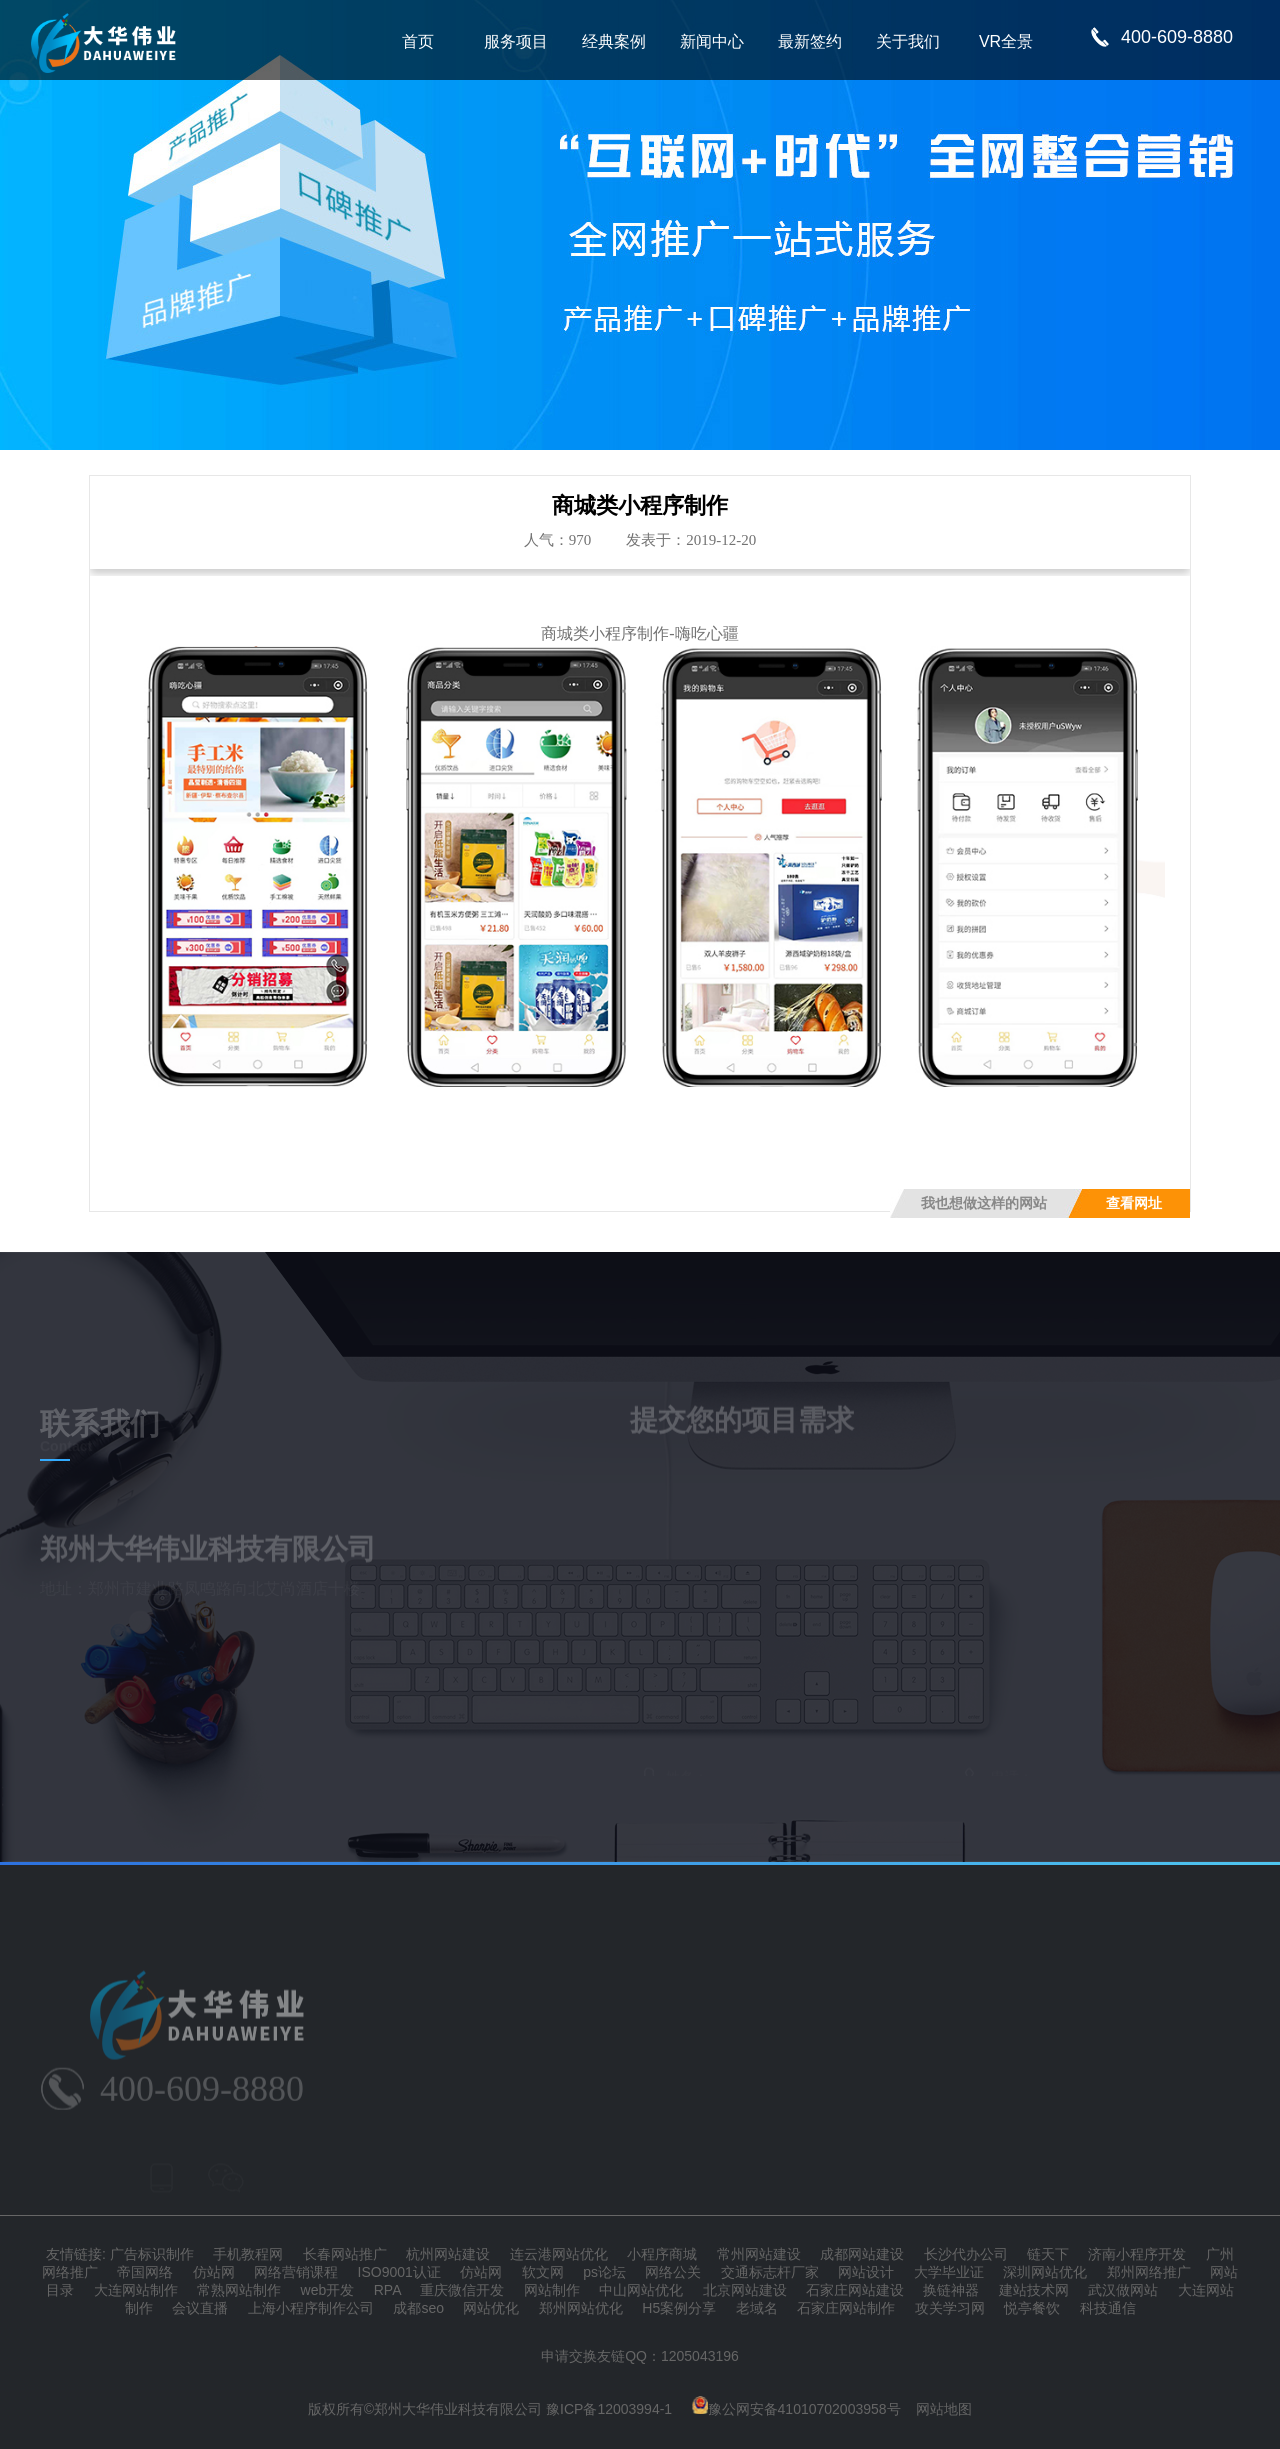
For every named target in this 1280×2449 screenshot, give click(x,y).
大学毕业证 (949, 2272)
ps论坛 (604, 2272)
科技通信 (1108, 2308)
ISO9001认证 (399, 2272)
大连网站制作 (136, 2290)
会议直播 (200, 2308)
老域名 (757, 2308)
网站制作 (552, 2290)
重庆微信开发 (462, 2290)
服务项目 (516, 41)
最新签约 (810, 41)
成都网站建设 (862, 2254)
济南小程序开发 (1137, 2254)
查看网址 (1134, 1203)
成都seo (418, 2308)
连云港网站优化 (559, 2254)
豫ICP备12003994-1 (609, 2409)
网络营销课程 (296, 2272)
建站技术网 (1034, 2290)
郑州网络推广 (1149, 2272)
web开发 (328, 2290)
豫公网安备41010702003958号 (796, 2409)
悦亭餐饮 (1032, 2308)
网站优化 (491, 2308)
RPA (387, 2290)
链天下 (1048, 2254)
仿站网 (214, 2272)
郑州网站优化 (581, 2308)
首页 (418, 41)
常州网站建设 (759, 2254)
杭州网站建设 (448, 2254)
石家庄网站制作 (846, 2308)
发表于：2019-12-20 (691, 540)
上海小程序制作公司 (311, 2308)
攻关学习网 (950, 2308)
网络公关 (673, 2272)
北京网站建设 (745, 2290)
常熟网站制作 (239, 2290)
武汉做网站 (1123, 2290)
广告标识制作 (152, 2254)
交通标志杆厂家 (770, 2272)
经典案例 (614, 41)
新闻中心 (712, 41)
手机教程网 (248, 2254)
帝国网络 (145, 2272)
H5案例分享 (679, 2308)
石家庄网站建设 (855, 2290)
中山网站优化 (641, 2290)
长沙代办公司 (966, 2254)
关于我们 (908, 41)
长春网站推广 (345, 2254)
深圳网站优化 (1045, 2272)
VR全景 (1006, 41)
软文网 (543, 2272)
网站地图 (944, 2409)
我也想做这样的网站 (984, 1203)
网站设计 (866, 2272)
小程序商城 (662, 2254)
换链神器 (951, 2290)
